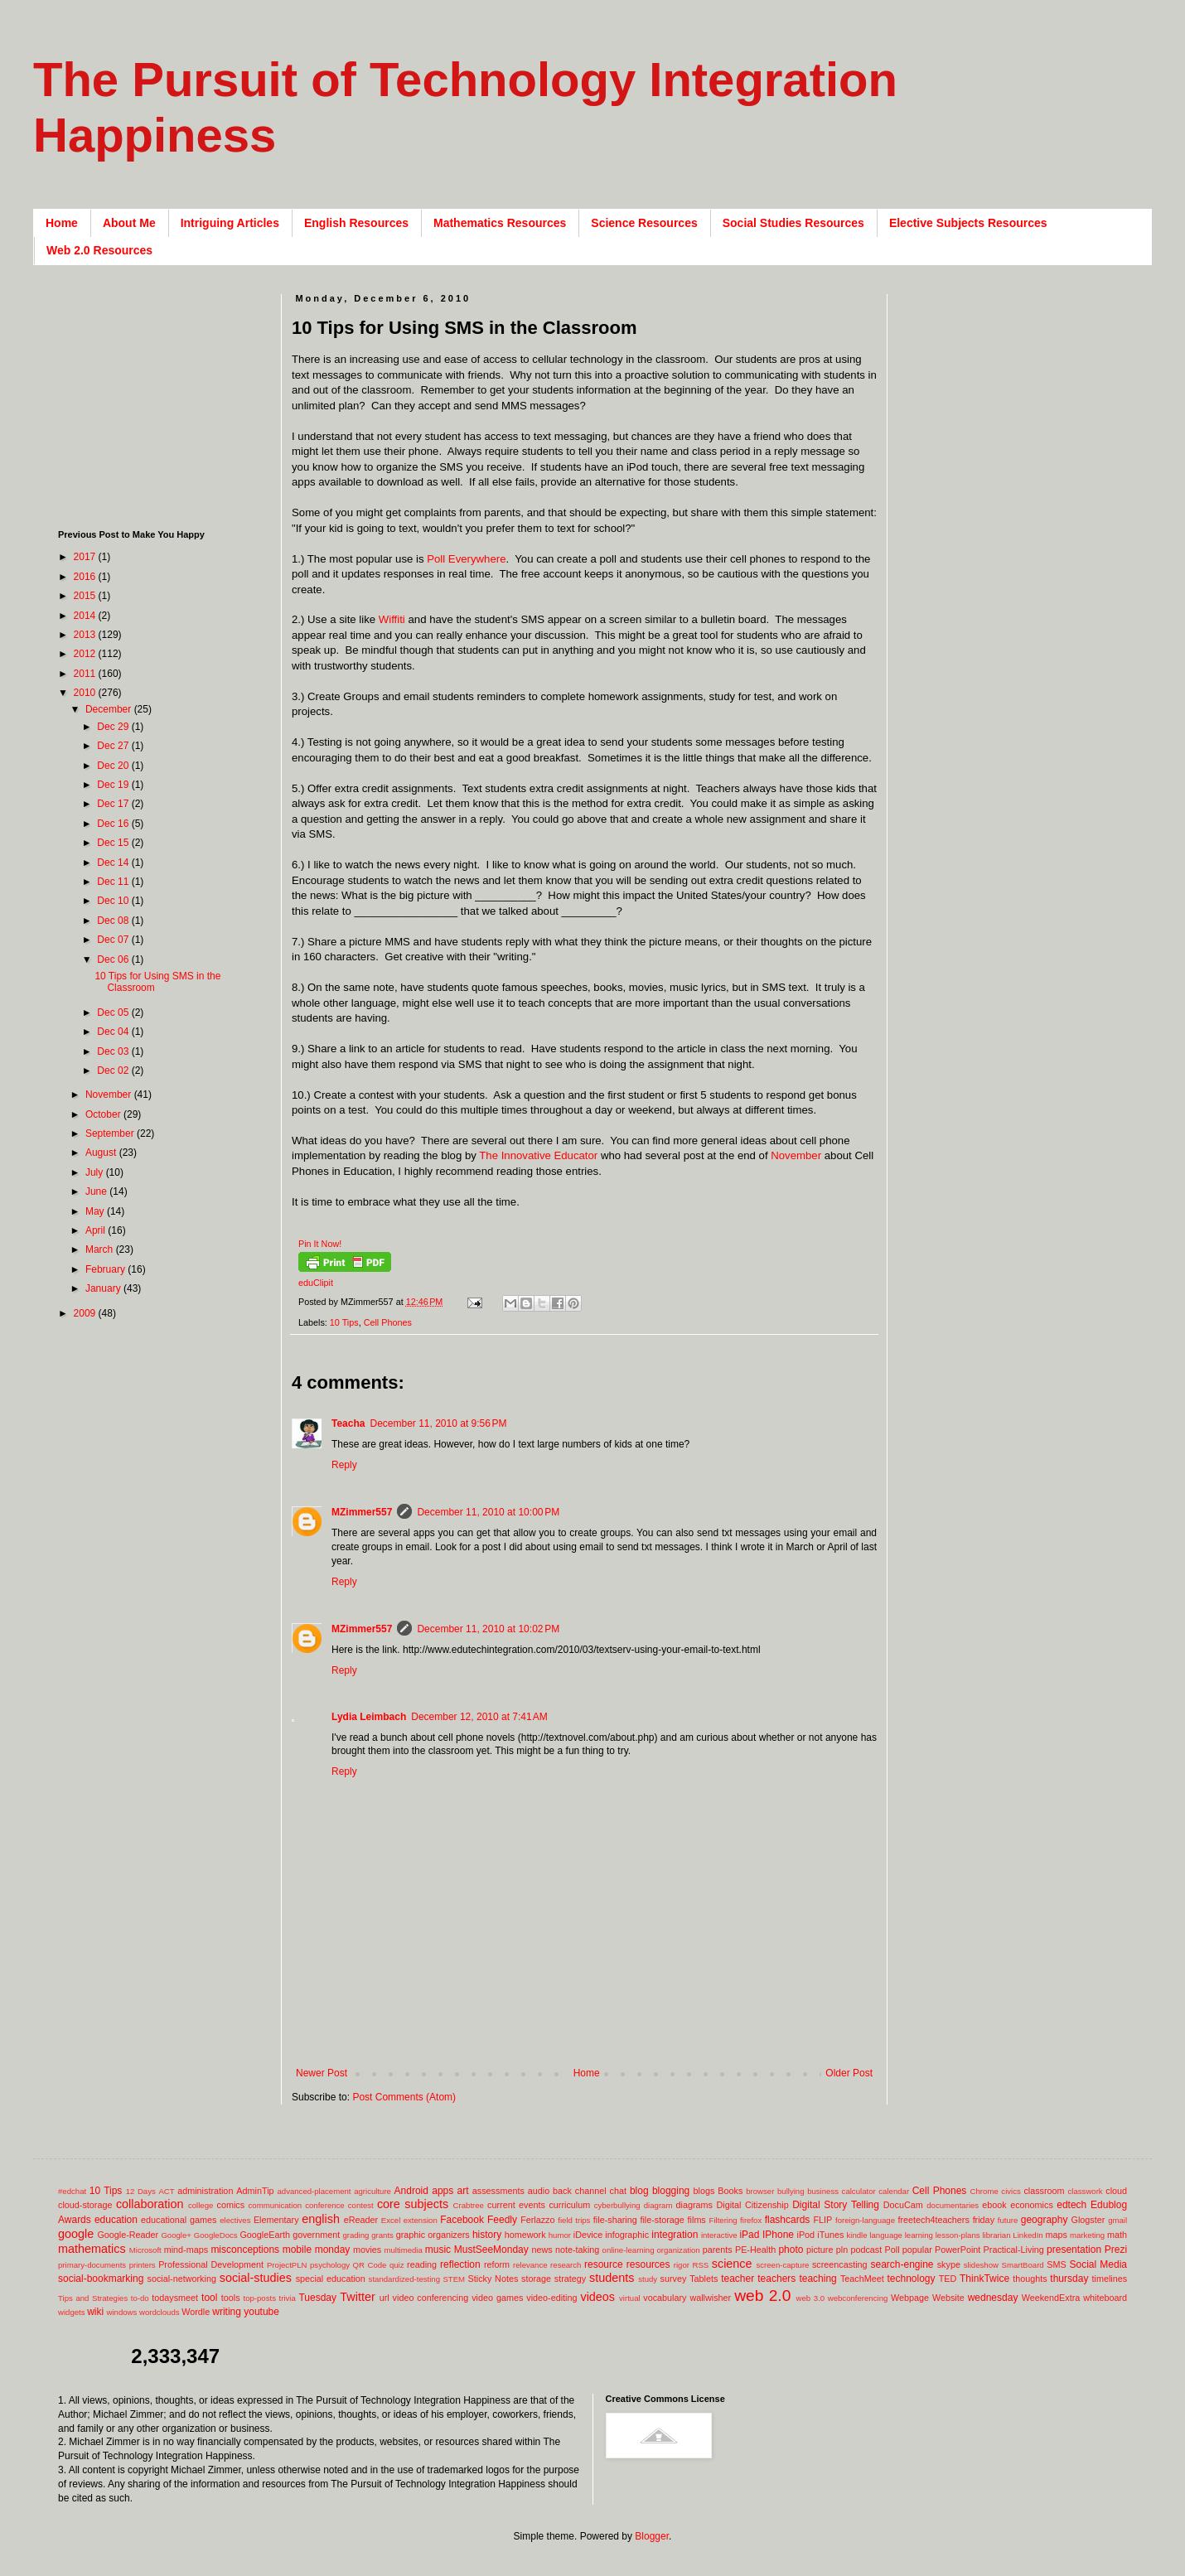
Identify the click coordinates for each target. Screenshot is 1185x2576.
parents (718, 2250)
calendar (893, 2191)
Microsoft (145, 2250)
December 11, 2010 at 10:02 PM (488, 1629)
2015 (86, 596)
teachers (776, 2278)
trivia (287, 2298)
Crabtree (468, 2205)
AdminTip (254, 2191)
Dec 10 (114, 900)
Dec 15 (114, 842)
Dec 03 (114, 1051)
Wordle (195, 2312)
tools (230, 2298)
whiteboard (1105, 2298)
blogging (670, 2191)
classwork (1085, 2191)
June (97, 1191)
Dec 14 (114, 862)
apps (442, 2191)
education (116, 2220)
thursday (1069, 2278)
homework (525, 2235)
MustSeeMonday (491, 2249)
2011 (86, 673)
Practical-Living (1014, 2250)
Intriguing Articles (230, 223)
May (96, 1211)
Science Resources (644, 223)
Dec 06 (114, 959)
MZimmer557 (361, 1512)
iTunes (830, 2235)
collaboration (150, 2204)
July (95, 1172)
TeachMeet (862, 2279)
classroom (1043, 2191)
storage (536, 2279)
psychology (330, 2264)
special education (330, 2279)
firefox (751, 2220)
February (106, 1269)
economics (1031, 2205)
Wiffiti (392, 619)
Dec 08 (114, 920)
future (1008, 2220)
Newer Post (321, 2073)
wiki (95, 2311)
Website (948, 2298)
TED (948, 2279)
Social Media (1098, 2264)
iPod (806, 2235)
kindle (857, 2235)
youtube (261, 2311)
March (100, 1249)
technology (912, 2278)
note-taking (577, 2250)
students (611, 2277)
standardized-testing (404, 2279)
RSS (700, 2264)
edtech (1071, 2205)
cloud (1116, 2191)
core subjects (412, 2204)
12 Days (141, 2191)
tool (209, 2297)
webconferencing (858, 2298)
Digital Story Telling (835, 2205)
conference (324, 2205)
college (200, 2205)
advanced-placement (314, 2191)
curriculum (569, 2205)
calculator (859, 2191)
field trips (574, 2220)
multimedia (403, 2250)
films (697, 2220)
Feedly (502, 2220)
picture (819, 2250)
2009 (86, 1313)
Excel (390, 2220)
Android (411, 2191)
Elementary (276, 2220)
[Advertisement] (593, 2040)
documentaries (952, 2205)
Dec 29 (114, 726)
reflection (460, 2264)
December (109, 709)
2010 (86, 692)
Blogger (652, 2536)
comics (231, 2205)
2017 (86, 557)
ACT (166, 2191)
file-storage (662, 2220)
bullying (791, 2191)
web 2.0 (762, 2295)
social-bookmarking (100, 2278)
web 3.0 (810, 2298)
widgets (71, 2312)
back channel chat (589, 2191)
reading (422, 2264)
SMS (1056, 2264)
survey (673, 2279)
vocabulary (664, 2298)
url (384, 2298)
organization (677, 2250)
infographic (627, 2235)
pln (842, 2250)
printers (142, 2264)
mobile (297, 2249)
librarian (996, 2235)
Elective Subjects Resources (968, 223)
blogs (704, 2191)
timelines (1110, 2279)
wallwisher (710, 2298)
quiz (396, 2264)
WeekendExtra (1051, 2298)
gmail (1117, 2220)
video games (497, 2298)
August (102, 1152)
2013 (86, 634)
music (438, 2249)
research (565, 2264)
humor (560, 2235)
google (76, 2233)
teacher (737, 2278)
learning (919, 2235)
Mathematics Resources (499, 223)
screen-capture (782, 2264)
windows (122, 2312)
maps (1055, 2235)
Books (730, 2191)
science (732, 2263)
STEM (454, 2279)
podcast (866, 2250)
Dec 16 (114, 823)
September (111, 1133)
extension (421, 2220)
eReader (361, 2220)
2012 (86, 654)
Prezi (1116, 2249)
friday (983, 2220)
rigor (681, 2264)
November (796, 1155)
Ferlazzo (537, 2220)
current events (516, 2205)
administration (205, 2191)
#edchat (72, 2191)
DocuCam (903, 2205)
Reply (344, 1465)
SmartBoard (1022, 2264)
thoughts (1030, 2279)
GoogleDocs (216, 2235)
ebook (994, 2205)
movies (367, 2250)
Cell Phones (388, 1322)
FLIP (822, 2220)
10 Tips (344, 1322)
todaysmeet (175, 2298)
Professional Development (211, 2264)
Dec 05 (114, 1012)
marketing (1087, 2235)
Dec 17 (114, 804)
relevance (530, 2264)
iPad (749, 2234)
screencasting (840, 2264)
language (885, 2235)
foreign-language (865, 2220)
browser (760, 2191)
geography (1044, 2220)
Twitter (357, 2296)
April (96, 1230)
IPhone (778, 2234)
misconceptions (244, 2249)
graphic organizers (433, 2235)
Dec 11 (114, 881)
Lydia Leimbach (368, 1717)
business (823, 2191)
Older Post (849, 2073)
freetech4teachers (933, 2220)
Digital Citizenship (752, 2205)
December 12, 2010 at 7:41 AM (479, 1717)
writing (226, 2311)
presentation (1074, 2249)
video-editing (551, 2298)
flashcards (787, 2220)
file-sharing (615, 2220)
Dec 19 (114, 784)
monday (333, 2249)
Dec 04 (114, 1031)
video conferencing (431, 2298)
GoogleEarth (264, 2235)
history (486, 2234)
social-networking (182, 2279)
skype (948, 2264)
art (463, 2191)
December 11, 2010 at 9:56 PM (438, 1423)
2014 (86, 615)
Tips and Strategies (93, 2298)
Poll (892, 2250)
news (541, 2250)
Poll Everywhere (466, 559)
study (647, 2279)
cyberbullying (617, 2205)
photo (790, 2249)
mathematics (92, 2248)
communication (275, 2205)
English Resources (356, 223)
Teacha (348, 1423)
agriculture (372, 2191)
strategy (570, 2279)
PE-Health (755, 2250)
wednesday (993, 2297)
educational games (178, 2220)
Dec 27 (114, 746)
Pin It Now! (319, 1244)
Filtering (723, 2220)
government (316, 2235)
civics (1010, 2191)
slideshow (981, 2264)
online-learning (628, 2250)
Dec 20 (114, 765)
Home (62, 223)
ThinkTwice (984, 2278)
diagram (658, 2205)
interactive (719, 2235)
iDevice (587, 2235)
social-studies (256, 2277)
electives (235, 2220)
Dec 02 (114, 1070)
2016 (86, 576)
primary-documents (92, 2264)
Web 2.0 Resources (99, 250)
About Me (129, 223)
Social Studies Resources (793, 223)
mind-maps (186, 2250)
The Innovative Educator (536, 1155)
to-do (140, 2298)
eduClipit (315, 1283)
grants (382, 2235)
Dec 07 (114, 939)
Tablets (703, 2279)
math (1117, 2235)
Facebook (462, 2220)
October (104, 1114)
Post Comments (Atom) (404, 2097)
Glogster (1088, 2220)
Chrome (984, 2191)
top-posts (259, 2298)
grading (355, 2235)
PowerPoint (957, 2250)
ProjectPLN (287, 2264)
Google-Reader (127, 2235)
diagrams (694, 2205)
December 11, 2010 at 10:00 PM (488, 1512)
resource (603, 2264)
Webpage (910, 2298)
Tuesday (317, 2297)
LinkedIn (1027, 2235)
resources (648, 2264)
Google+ (176, 2235)
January (104, 1288)
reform (497, 2264)
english (321, 2219)
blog (639, 2191)
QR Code (370, 2264)
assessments (498, 2191)
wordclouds (159, 2312)
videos (597, 2296)
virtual (630, 2298)
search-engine (901, 2264)
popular (917, 2250)
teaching (817, 2278)
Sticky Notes (493, 2279)
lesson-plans (958, 2235)
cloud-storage (85, 2205)
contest (361, 2205)
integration (674, 2234)
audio (538, 2191)
